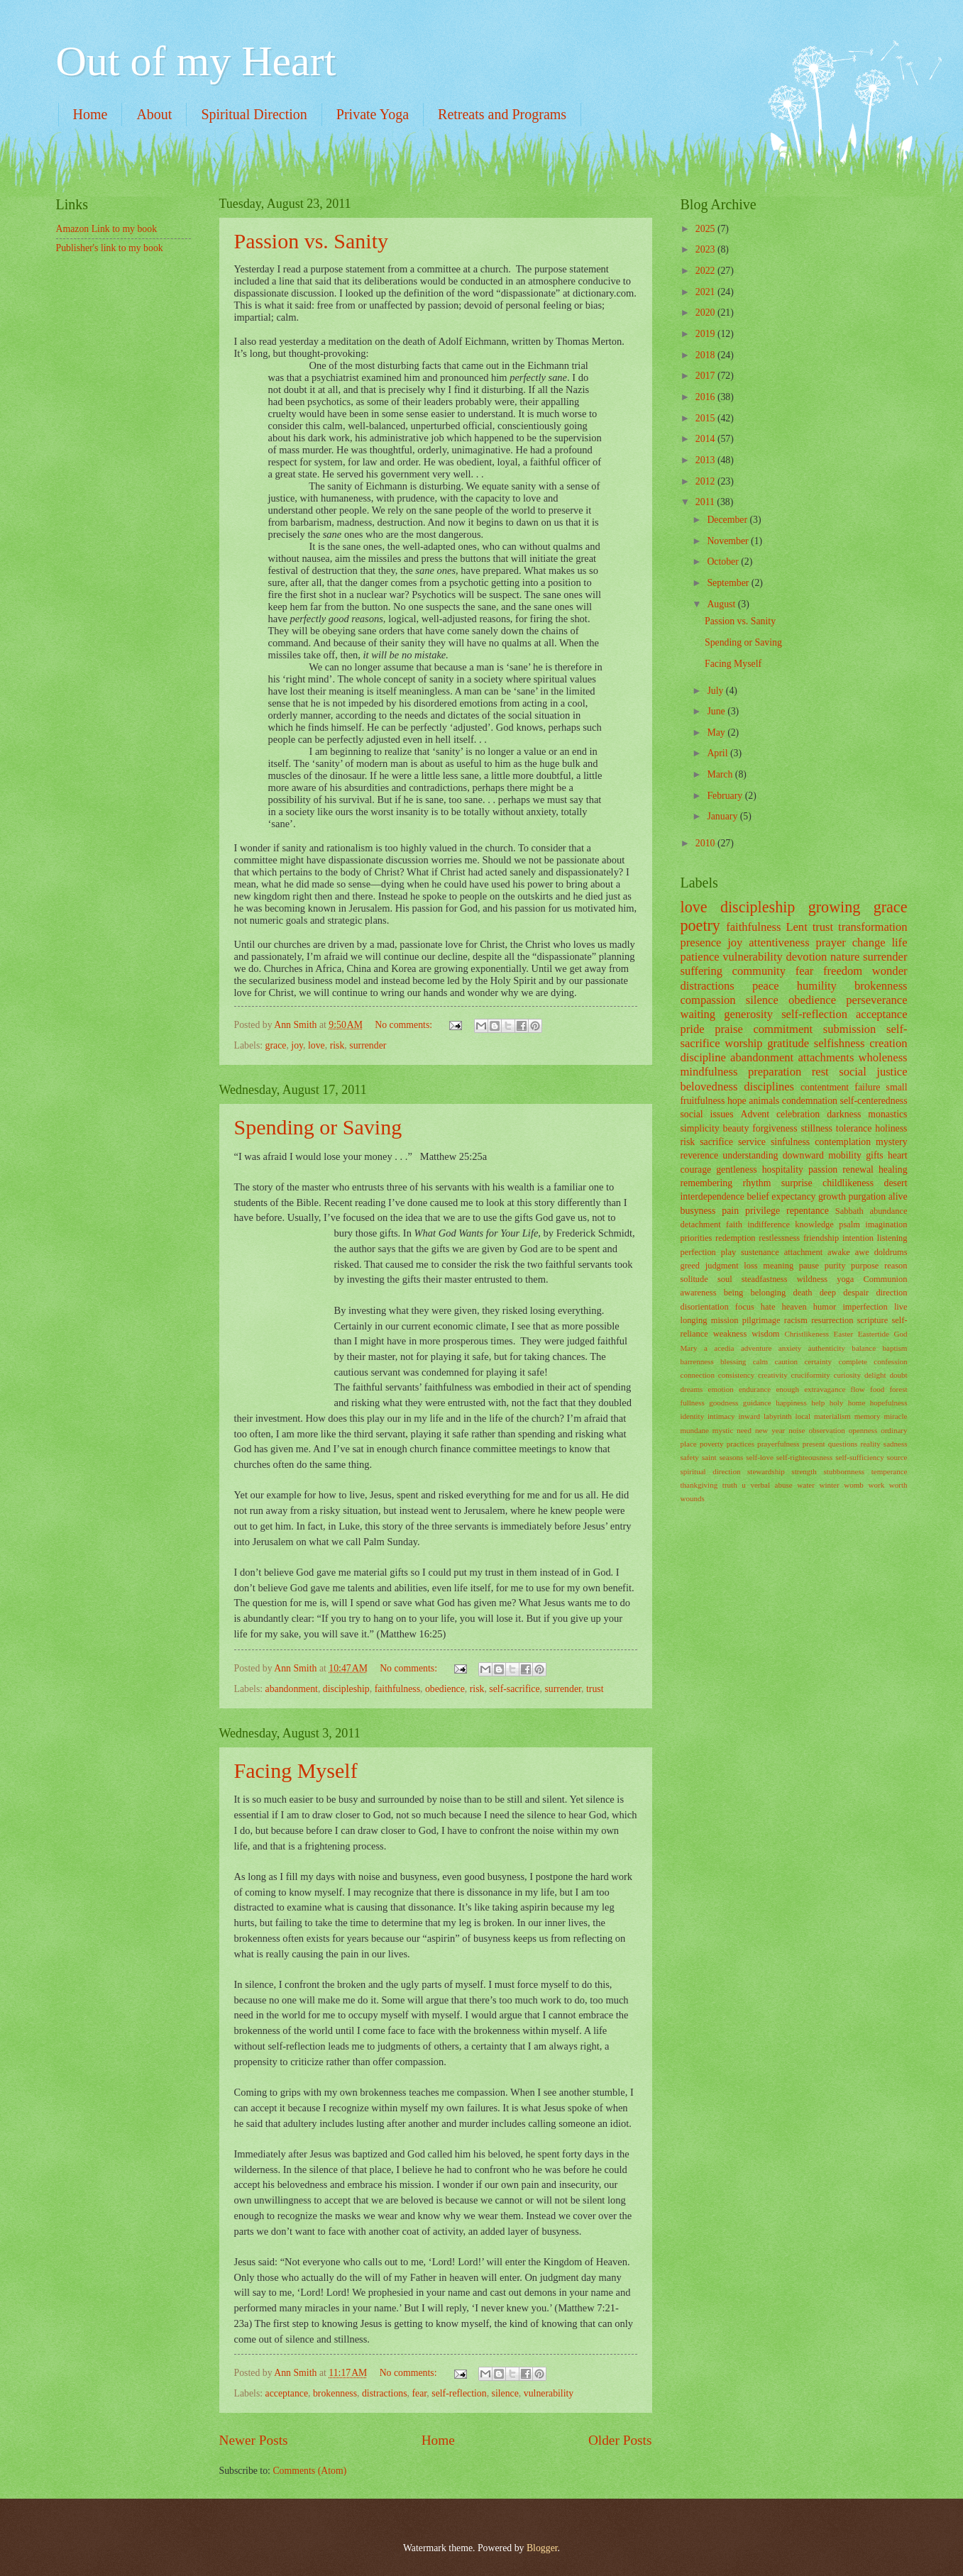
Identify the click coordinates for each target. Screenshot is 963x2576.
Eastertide (873, 1334)
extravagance (824, 1389)
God (900, 1334)
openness (863, 1430)
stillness (816, 1128)
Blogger (542, 2548)
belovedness (709, 1086)
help (818, 1402)
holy (837, 1402)
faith (734, 1224)
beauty (736, 1128)
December (728, 519)
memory (867, 1416)
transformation (872, 927)
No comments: (404, 1024)
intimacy (721, 1416)
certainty (818, 1361)
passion (822, 1169)
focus (744, 1307)
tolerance (854, 1128)
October (724, 561)
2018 (706, 355)
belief (758, 1196)
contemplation (843, 1142)
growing (834, 907)
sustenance (760, 1252)
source (897, 1457)
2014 (706, 438)
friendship (821, 1238)
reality (871, 1443)
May (717, 732)
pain (730, 1210)
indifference (768, 1224)
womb (854, 1485)
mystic (722, 1430)
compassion (708, 1000)
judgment (722, 1266)
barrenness (697, 1361)
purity (835, 1266)
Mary (689, 1348)
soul (724, 1279)
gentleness (736, 1169)
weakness (730, 1334)
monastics (887, 1114)
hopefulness (889, 1402)
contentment (824, 1087)
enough (787, 1389)
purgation (867, 1196)
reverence (700, 1155)
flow (858, 1389)
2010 (706, 843)
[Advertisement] (127, 350)
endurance (755, 1389)
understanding (750, 1155)
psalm (849, 1224)
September (729, 582)
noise (796, 1430)
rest (820, 1071)
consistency (736, 1375)
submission (849, 1029)
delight (875, 1375)
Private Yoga (372, 114)
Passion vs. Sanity (311, 241)
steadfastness (765, 1279)
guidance (757, 1402)
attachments (826, 1057)
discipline (703, 1057)
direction (891, 1293)
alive (898, 1196)
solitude (694, 1279)
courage (696, 1169)
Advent (754, 1114)
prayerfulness (778, 1443)
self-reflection (458, 2393)
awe (862, 1252)
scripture (872, 1320)
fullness (693, 1402)
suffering (701, 971)
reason (895, 1266)
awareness (699, 1293)
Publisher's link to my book (109, 248)
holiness (891, 1128)
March (720, 774)
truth (729, 1485)
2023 (706, 249)
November (729, 541)
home (857, 1402)
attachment (803, 1252)
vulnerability (549, 2393)
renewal (858, 1169)
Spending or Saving (318, 1127)
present (814, 1443)
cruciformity (810, 1375)
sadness (896, 1443)
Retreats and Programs (502, 114)
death (802, 1293)
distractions (384, 2393)
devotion (806, 956)
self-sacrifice (514, 1689)
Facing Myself (296, 1770)
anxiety (789, 1348)
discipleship (346, 1689)
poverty (712, 1443)
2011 (706, 502)
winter (829, 1485)
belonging (768, 1293)
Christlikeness (806, 1334)
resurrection (832, 1320)
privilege (762, 1210)
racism (796, 1320)
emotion (721, 1389)
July (716, 690)
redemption (735, 1238)
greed (690, 1266)
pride (693, 1029)
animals (764, 1100)
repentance (807, 1210)
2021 (706, 292)
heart (898, 1155)
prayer (831, 942)
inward (749, 1416)
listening (892, 1238)
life (899, 942)
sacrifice (716, 1142)
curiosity (847, 1375)
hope (737, 1100)
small (897, 1087)
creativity (773, 1375)
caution (786, 1361)
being (734, 1293)
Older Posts (620, 2440)
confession (890, 1361)
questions (843, 1443)
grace (276, 1045)
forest (898, 1389)
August (722, 604)
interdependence (712, 1196)
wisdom (765, 1334)
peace (765, 986)
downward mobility (822, 1155)
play (728, 1252)
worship (743, 1043)
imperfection (864, 1307)
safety (690, 1457)
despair (856, 1293)
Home (90, 114)
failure (867, 1087)
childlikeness (848, 1183)
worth (898, 1485)
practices (740, 1443)
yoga (845, 1279)
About (154, 114)
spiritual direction (711, 1471)
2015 (706, 418)
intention (858, 1238)
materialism (832, 1416)
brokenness (335, 2393)
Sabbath (849, 1211)
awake (838, 1252)
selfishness (839, 1043)
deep (828, 1293)
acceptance (287, 2393)
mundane (695, 1430)
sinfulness (790, 1142)
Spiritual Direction (254, 114)
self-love (760, 1457)
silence (505, 2393)
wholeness (883, 1057)
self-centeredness (874, 1100)
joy (297, 1045)
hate (768, 1307)
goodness (723, 1402)
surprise (797, 1183)
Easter (844, 1334)
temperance (889, 1471)
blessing (733, 1361)
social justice (873, 1071)
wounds (693, 1498)
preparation (774, 1071)
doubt (898, 1375)
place (689, 1443)
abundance (888, 1211)
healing (893, 1169)
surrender (367, 1045)
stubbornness (843, 1471)
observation (826, 1430)
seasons (732, 1457)
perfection (698, 1252)
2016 (706, 397)
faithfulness (397, 1689)
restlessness (779, 1238)
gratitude (788, 1043)
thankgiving (699, 1485)
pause (809, 1266)
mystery (891, 1142)
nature (844, 956)
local (803, 1416)
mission (725, 1320)
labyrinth (778, 1416)
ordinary (894, 1430)
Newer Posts (253, 2440)
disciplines (769, 1086)
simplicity (700, 1128)
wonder (890, 971)
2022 (706, 270)
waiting (698, 1014)
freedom (842, 971)
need (744, 1430)
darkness (844, 1114)
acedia (724, 1348)
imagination (886, 1224)
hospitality (782, 1169)
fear (419, 2393)
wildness (812, 1279)
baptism (895, 1348)
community (759, 971)
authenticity (826, 1348)
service (752, 1142)
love (316, 1045)
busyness (698, 1210)
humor (824, 1307)
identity (693, 1416)
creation (888, 1043)
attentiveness (779, 942)
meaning (778, 1266)
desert (896, 1183)
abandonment (291, 1689)
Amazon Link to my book (107, 228)
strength (804, 1471)
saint (709, 1457)
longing (694, 1320)
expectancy (793, 1196)
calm (760, 1361)
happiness (791, 1402)
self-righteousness (804, 1457)
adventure (756, 1348)
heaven (794, 1307)
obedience (445, 1689)
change (869, 942)
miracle (895, 1416)
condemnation (809, 1100)
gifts (875, 1155)
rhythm (757, 1183)
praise (729, 1029)
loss (750, 1266)
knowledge (814, 1224)
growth (832, 1196)
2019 (706, 333)
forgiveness (774, 1128)
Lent (796, 927)
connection (698, 1375)
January (723, 816)
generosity (748, 1014)
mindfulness (709, 1071)
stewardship (766, 1471)
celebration (798, 1114)
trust (595, 1689)
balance (864, 1348)
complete (852, 1361)
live (901, 1307)
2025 (706, 228)
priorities (696, 1238)
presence (701, 942)
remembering (707, 1183)
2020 (706, 312)
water (806, 1485)
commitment (783, 1029)
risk (337, 1045)
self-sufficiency (859, 1457)
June (717, 711)
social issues (707, 1114)
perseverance (876, 1000)
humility (817, 986)
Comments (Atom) (309, 2470)
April (718, 753)
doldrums (891, 1252)
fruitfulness (703, 1100)
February (725, 795)
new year (770, 1430)
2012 (706, 481)
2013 (706, 460)
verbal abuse (771, 1485)
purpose (865, 1266)
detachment (701, 1224)
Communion (885, 1279)
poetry (700, 925)
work (877, 1485)
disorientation (705, 1307)
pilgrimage (761, 1320)
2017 (706, 375)
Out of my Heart (196, 61)
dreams (692, 1389)
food (877, 1389)
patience (700, 956)
